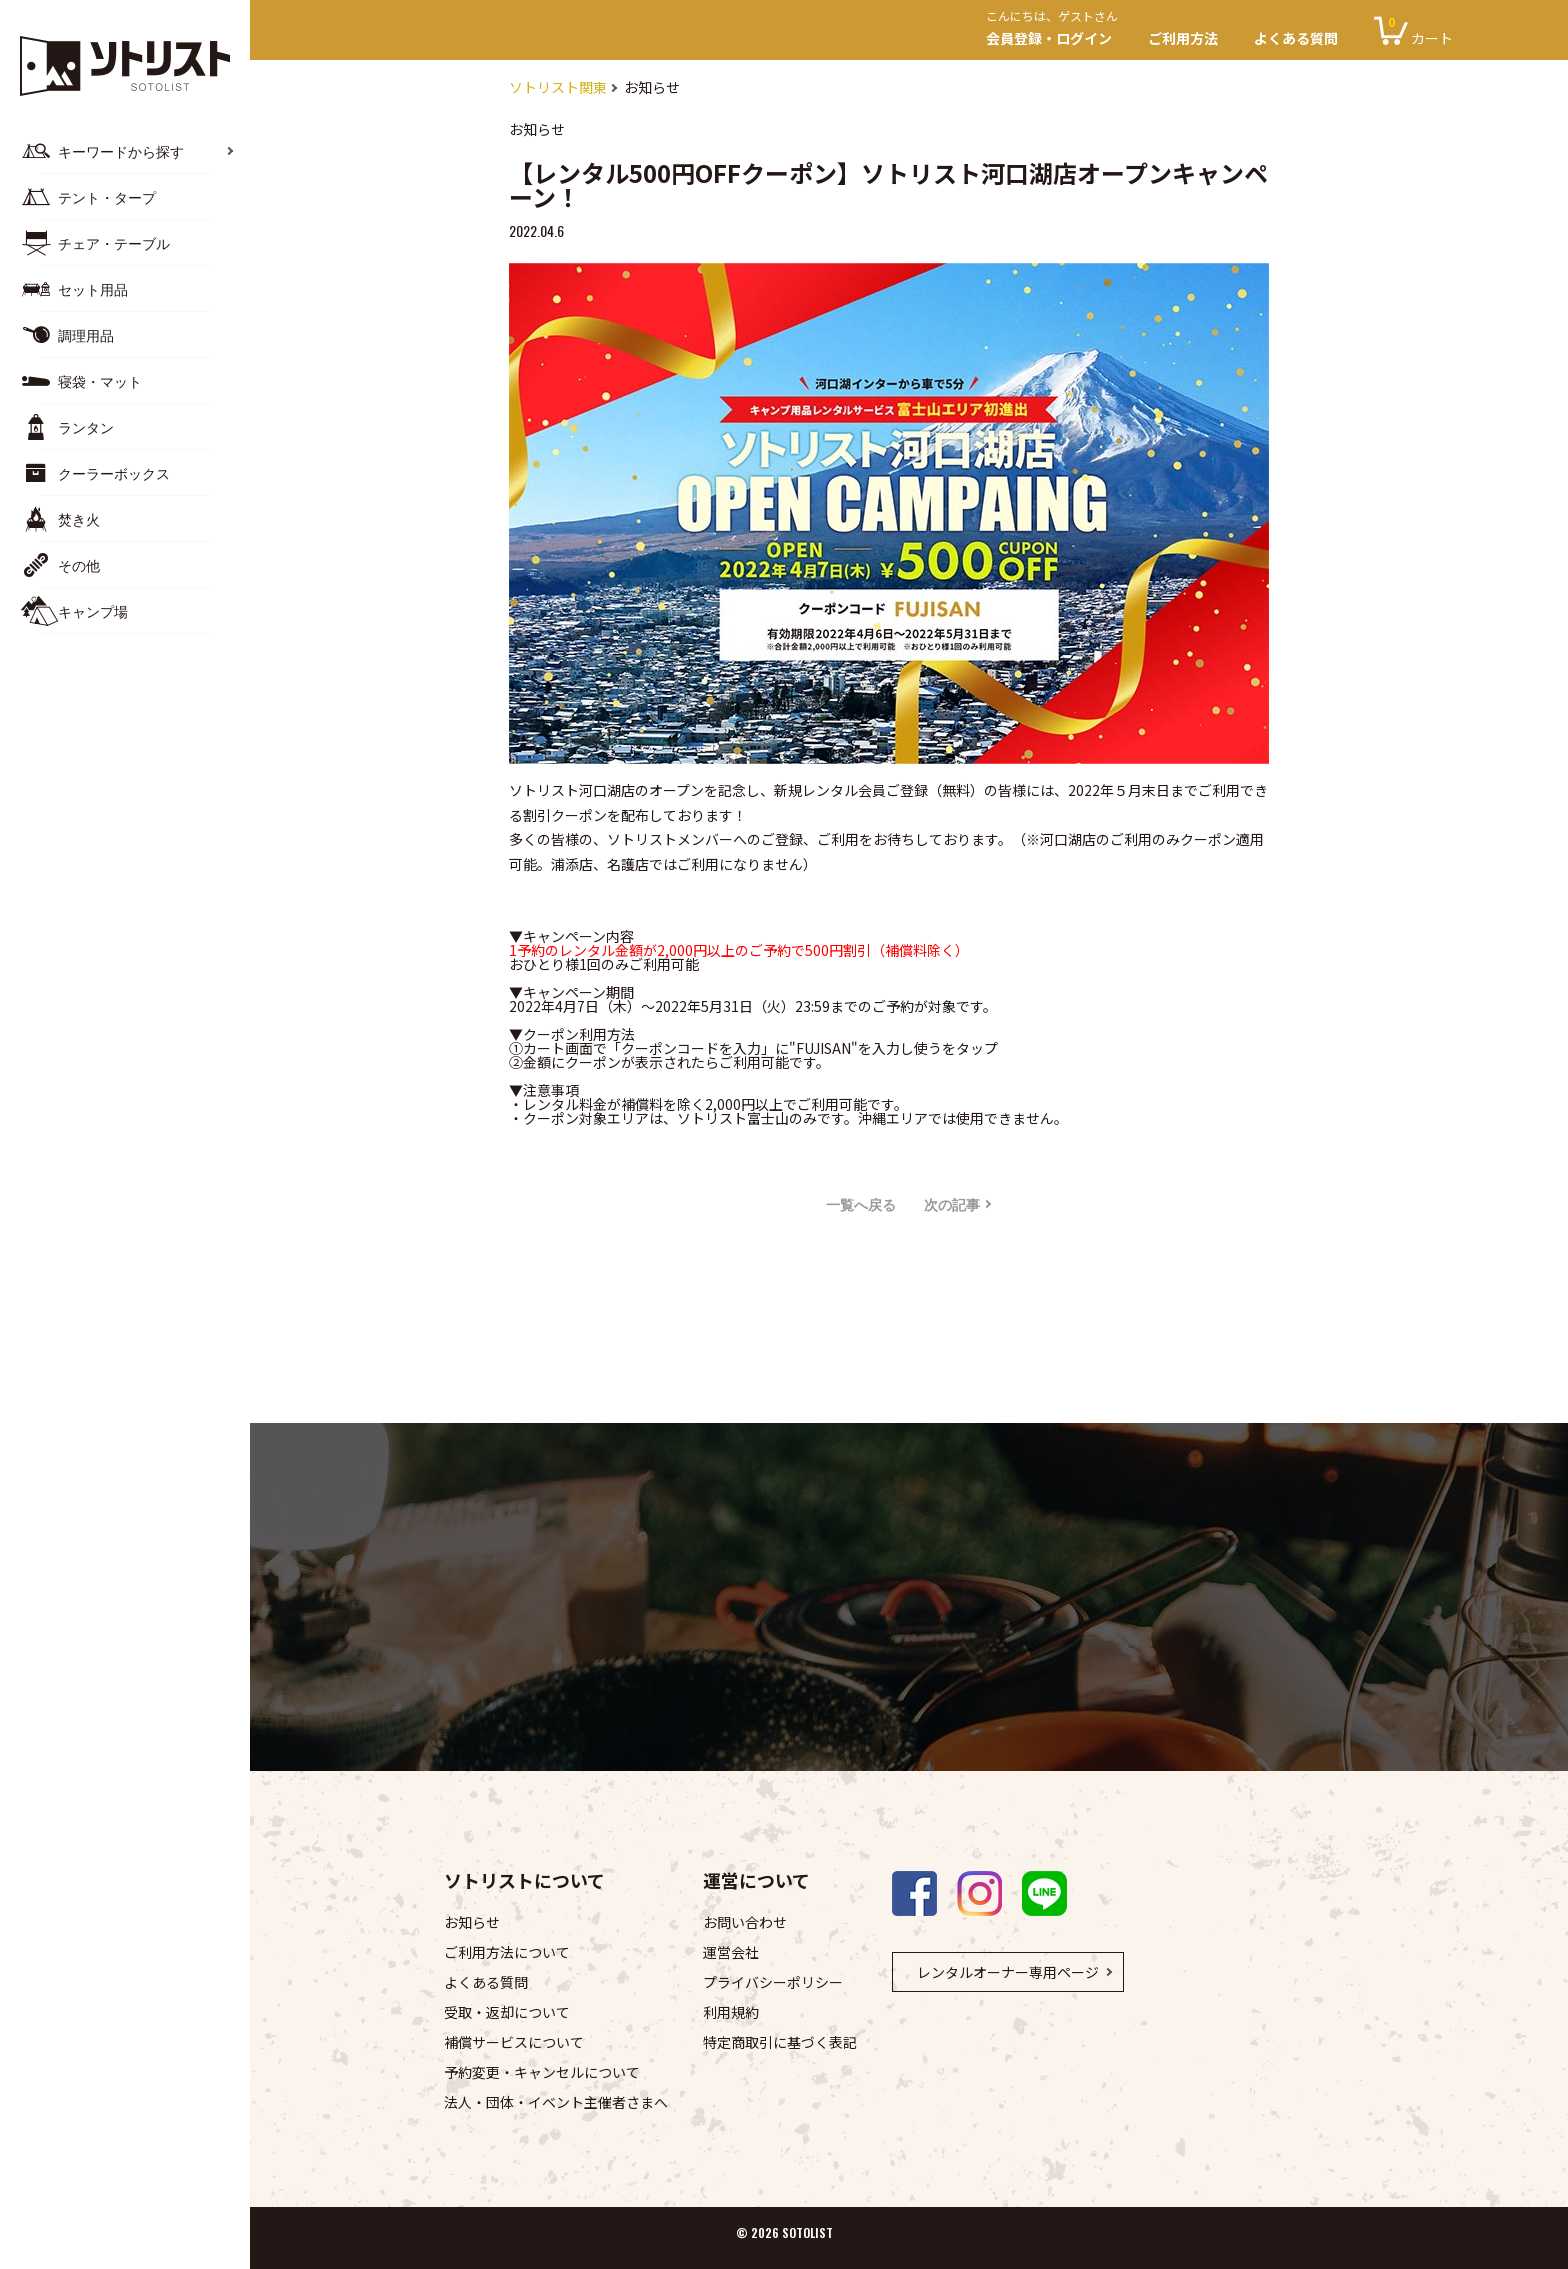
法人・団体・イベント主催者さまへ (556, 2102)
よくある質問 (1296, 38)
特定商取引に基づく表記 (780, 2042)
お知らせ (472, 1922)
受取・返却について (507, 2012)
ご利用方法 (1183, 38)
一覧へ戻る (861, 1203)
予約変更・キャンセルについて (542, 2072)
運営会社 (731, 1952)
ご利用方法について (507, 1952)
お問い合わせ (745, 1922)
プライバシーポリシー (773, 1982)
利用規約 (731, 2012)
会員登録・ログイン (1058, 30)
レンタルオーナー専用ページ (1008, 1972)
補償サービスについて (514, 2042)
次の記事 (952, 1203)
